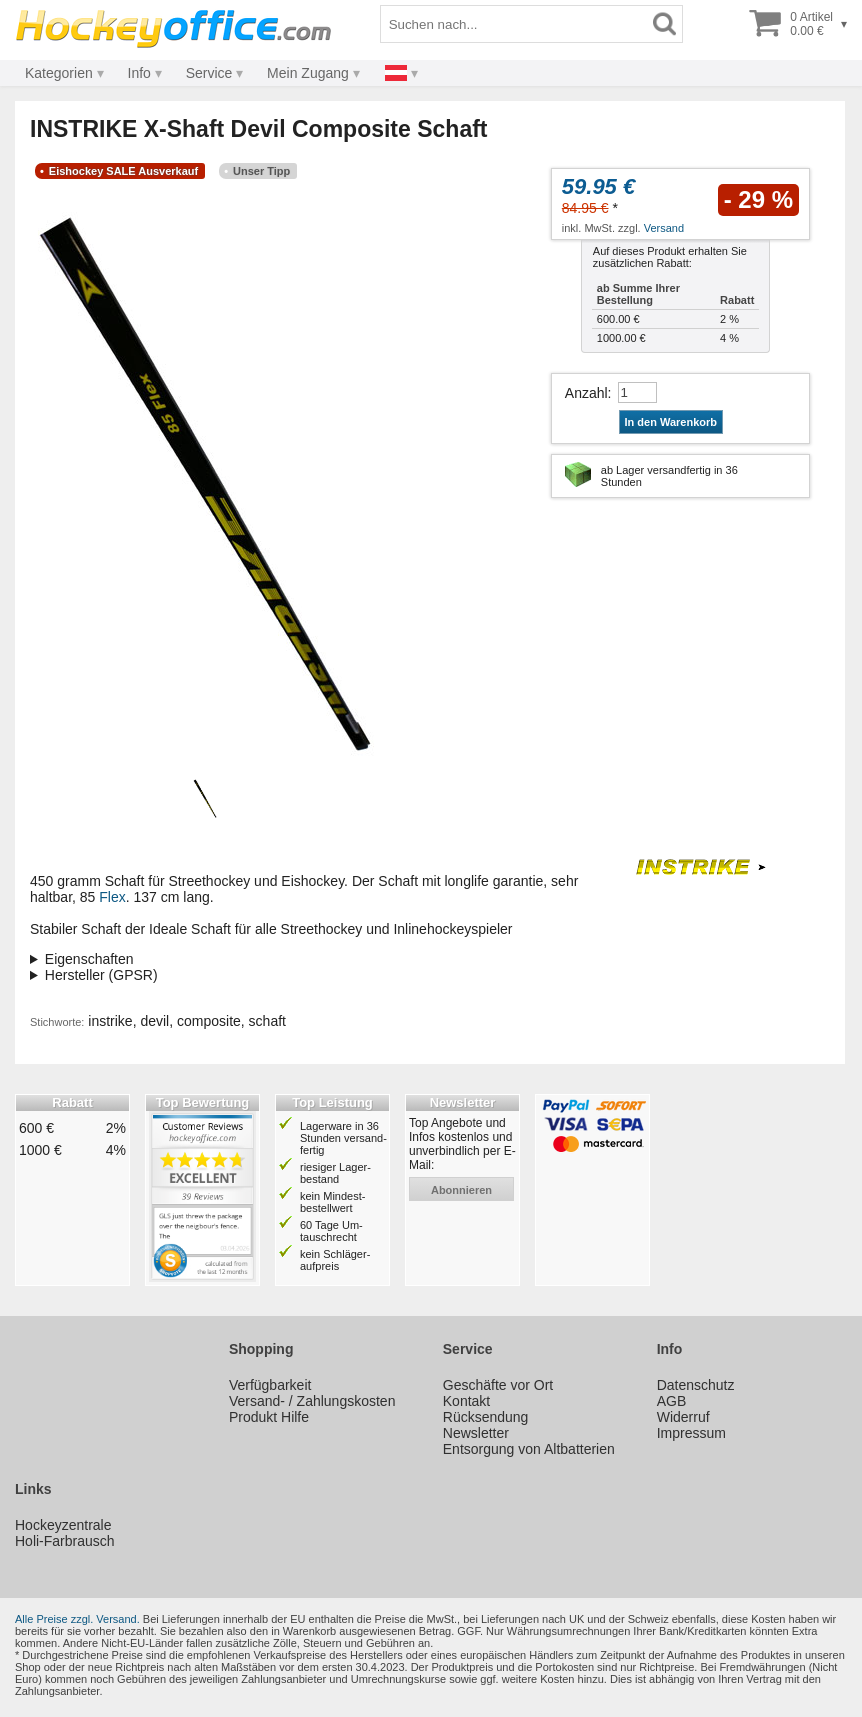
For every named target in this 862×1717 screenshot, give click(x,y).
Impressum (691, 1433)
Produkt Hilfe (269, 1417)
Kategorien (59, 73)
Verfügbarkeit (270, 1385)
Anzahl (586, 393)
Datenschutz (696, 1385)
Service (209, 73)
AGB (672, 1401)
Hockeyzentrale (63, 1525)
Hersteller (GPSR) (101, 975)
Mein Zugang (308, 73)
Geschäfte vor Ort (498, 1385)
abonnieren (461, 1190)
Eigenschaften (89, 959)
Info (139, 73)
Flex (112, 897)
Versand (664, 228)
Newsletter (476, 1433)
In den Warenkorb (671, 422)
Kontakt (466, 1401)
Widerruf (683, 1417)
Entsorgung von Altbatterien (529, 1449)
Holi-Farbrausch (65, 1541)
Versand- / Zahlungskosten (312, 1401)
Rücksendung (486, 1417)
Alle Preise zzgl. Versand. (77, 1619)
